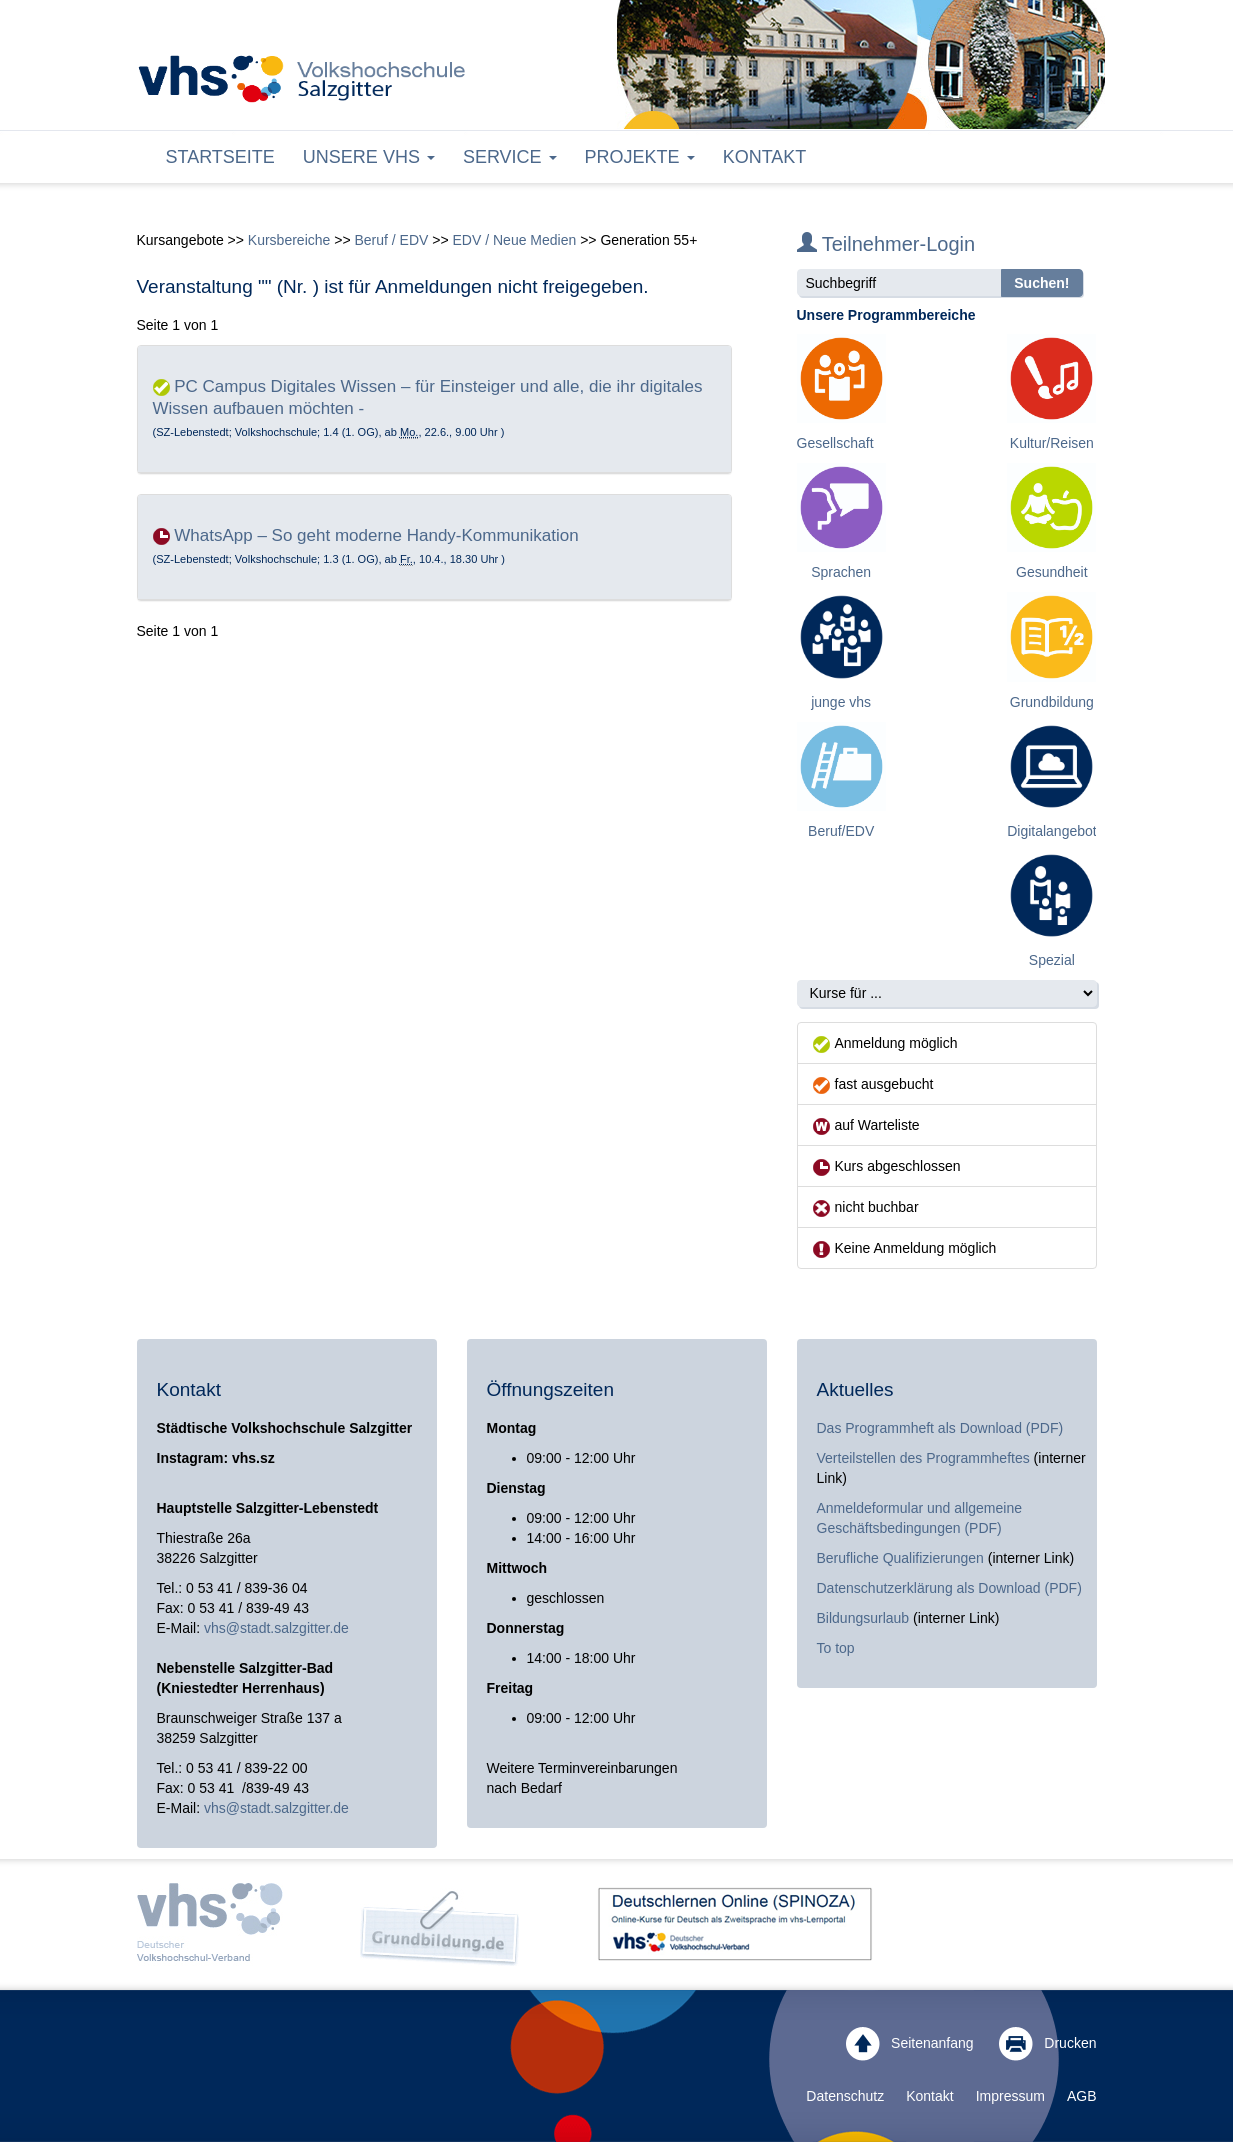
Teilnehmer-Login (886, 244)
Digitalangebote (1055, 831)
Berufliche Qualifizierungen (902, 1558)
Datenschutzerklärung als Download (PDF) (949, 1588)
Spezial (1052, 960)
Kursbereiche (289, 240)
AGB (1082, 2096)
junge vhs (841, 702)
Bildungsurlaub (863, 1618)
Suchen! (1041, 283)
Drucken (1047, 2044)
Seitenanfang (909, 2044)
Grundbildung (1052, 702)
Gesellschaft (835, 443)
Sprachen (841, 572)
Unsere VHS (369, 157)
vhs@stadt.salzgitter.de (276, 1628)
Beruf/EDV (841, 831)
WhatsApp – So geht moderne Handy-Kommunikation (376, 535)
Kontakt (765, 157)
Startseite (220, 157)
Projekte (640, 157)
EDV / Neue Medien (515, 240)
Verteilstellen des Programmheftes (923, 1458)
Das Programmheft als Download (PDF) (940, 1428)
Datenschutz (845, 2096)
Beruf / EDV (391, 240)
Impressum (1010, 2096)
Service (510, 157)
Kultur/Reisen (1052, 443)
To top (836, 1648)
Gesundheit (1052, 572)
